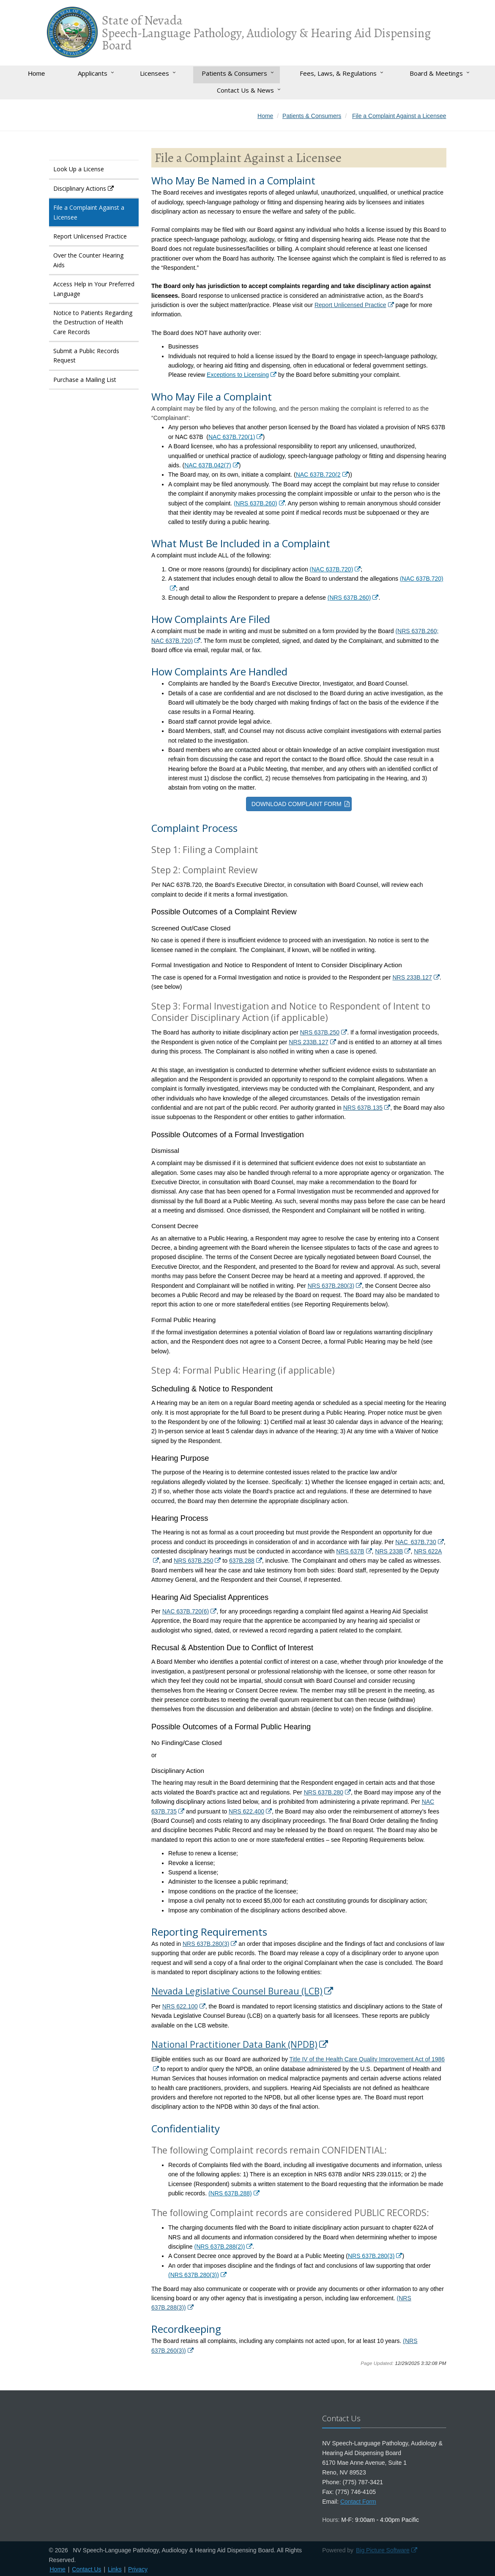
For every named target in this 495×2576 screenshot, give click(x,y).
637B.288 (241, 1560)
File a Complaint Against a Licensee (88, 212)
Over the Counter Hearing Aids (88, 260)
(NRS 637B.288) (230, 2193)
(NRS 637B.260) (255, 503)
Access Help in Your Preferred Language (93, 288)
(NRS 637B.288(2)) (219, 2246)
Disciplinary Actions (79, 188)
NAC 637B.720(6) (185, 1611)
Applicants (92, 73)
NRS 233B (389, 1551)
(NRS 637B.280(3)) (193, 2274)
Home (36, 73)
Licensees (154, 73)
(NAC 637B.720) (331, 569)
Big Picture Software (383, 2550)
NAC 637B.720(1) (231, 436)
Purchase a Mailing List (84, 380)
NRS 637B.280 (323, 1792)
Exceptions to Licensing (238, 374)
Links (115, 2569)
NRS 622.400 (246, 1811)
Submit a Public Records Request (86, 355)
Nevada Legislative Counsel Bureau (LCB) (237, 1991)
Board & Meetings (436, 73)
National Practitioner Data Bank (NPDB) (234, 2044)
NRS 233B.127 (412, 977)
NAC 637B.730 (415, 1542)
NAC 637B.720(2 (318, 474)
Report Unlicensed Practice (350, 305)
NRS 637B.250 (319, 1032)
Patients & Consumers (234, 73)
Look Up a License (78, 169)
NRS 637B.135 (363, 1107)
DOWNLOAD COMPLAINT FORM (297, 804)
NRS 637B (350, 1551)
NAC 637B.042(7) (207, 465)
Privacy (138, 2569)
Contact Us (86, 2569)
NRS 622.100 (180, 2006)
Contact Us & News (245, 90)
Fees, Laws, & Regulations (338, 73)
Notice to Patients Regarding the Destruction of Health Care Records (92, 322)
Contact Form (358, 2501)
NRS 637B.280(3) (331, 1285)
